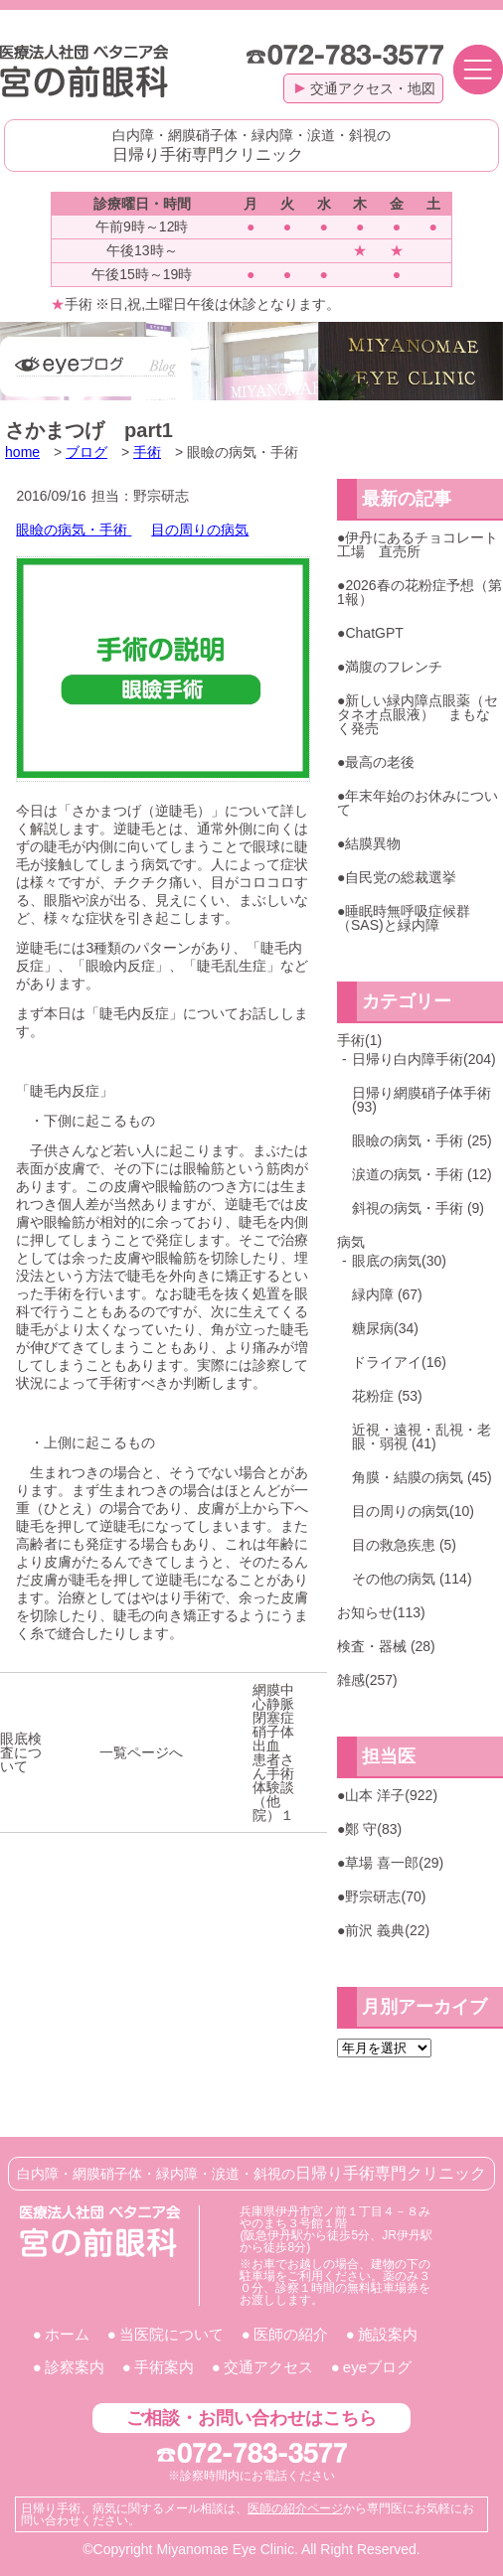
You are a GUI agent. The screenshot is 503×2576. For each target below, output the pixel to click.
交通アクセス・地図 (365, 88)
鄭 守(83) (373, 1829)
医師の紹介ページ (295, 2508)
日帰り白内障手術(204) (424, 1059)
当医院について (171, 2334)
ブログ (86, 452)
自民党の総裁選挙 (400, 877)
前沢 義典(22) (387, 1930)
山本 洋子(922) (391, 1795)
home (22, 452)
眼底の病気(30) (399, 1261)
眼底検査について (21, 1752)
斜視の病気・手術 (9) (418, 1208)
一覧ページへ (141, 1752)
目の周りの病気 (200, 529)
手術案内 (164, 2366)
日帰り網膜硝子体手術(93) (421, 1100)
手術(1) (359, 1040)
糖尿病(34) (385, 1328)
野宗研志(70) (385, 1896)
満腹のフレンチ (393, 667)
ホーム (67, 2334)
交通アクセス (268, 2366)
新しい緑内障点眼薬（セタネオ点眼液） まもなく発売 (417, 714)
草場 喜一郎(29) (394, 1863)
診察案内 (74, 2366)
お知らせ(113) (381, 1612)
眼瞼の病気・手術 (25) (422, 1140)
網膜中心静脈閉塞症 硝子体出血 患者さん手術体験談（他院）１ (280, 1752)
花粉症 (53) (387, 1396)
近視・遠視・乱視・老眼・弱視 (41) (421, 1436)
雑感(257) (367, 1680)
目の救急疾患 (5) (404, 1545)
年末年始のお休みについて (417, 803)
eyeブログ (377, 2366)
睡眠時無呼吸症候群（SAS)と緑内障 (403, 918)
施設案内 (388, 2334)
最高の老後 (380, 762)
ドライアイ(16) (399, 1362)
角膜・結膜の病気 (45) (422, 1477)
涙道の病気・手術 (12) (422, 1174)
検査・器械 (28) (386, 1646)
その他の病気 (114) (412, 1579)
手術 (147, 452)
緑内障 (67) (387, 1294)
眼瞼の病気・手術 (73, 529)
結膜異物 (373, 843)
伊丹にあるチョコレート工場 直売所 (417, 544)
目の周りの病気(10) (413, 1511)
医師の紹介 (290, 2334)
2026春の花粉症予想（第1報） (419, 592)
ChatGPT (374, 633)
